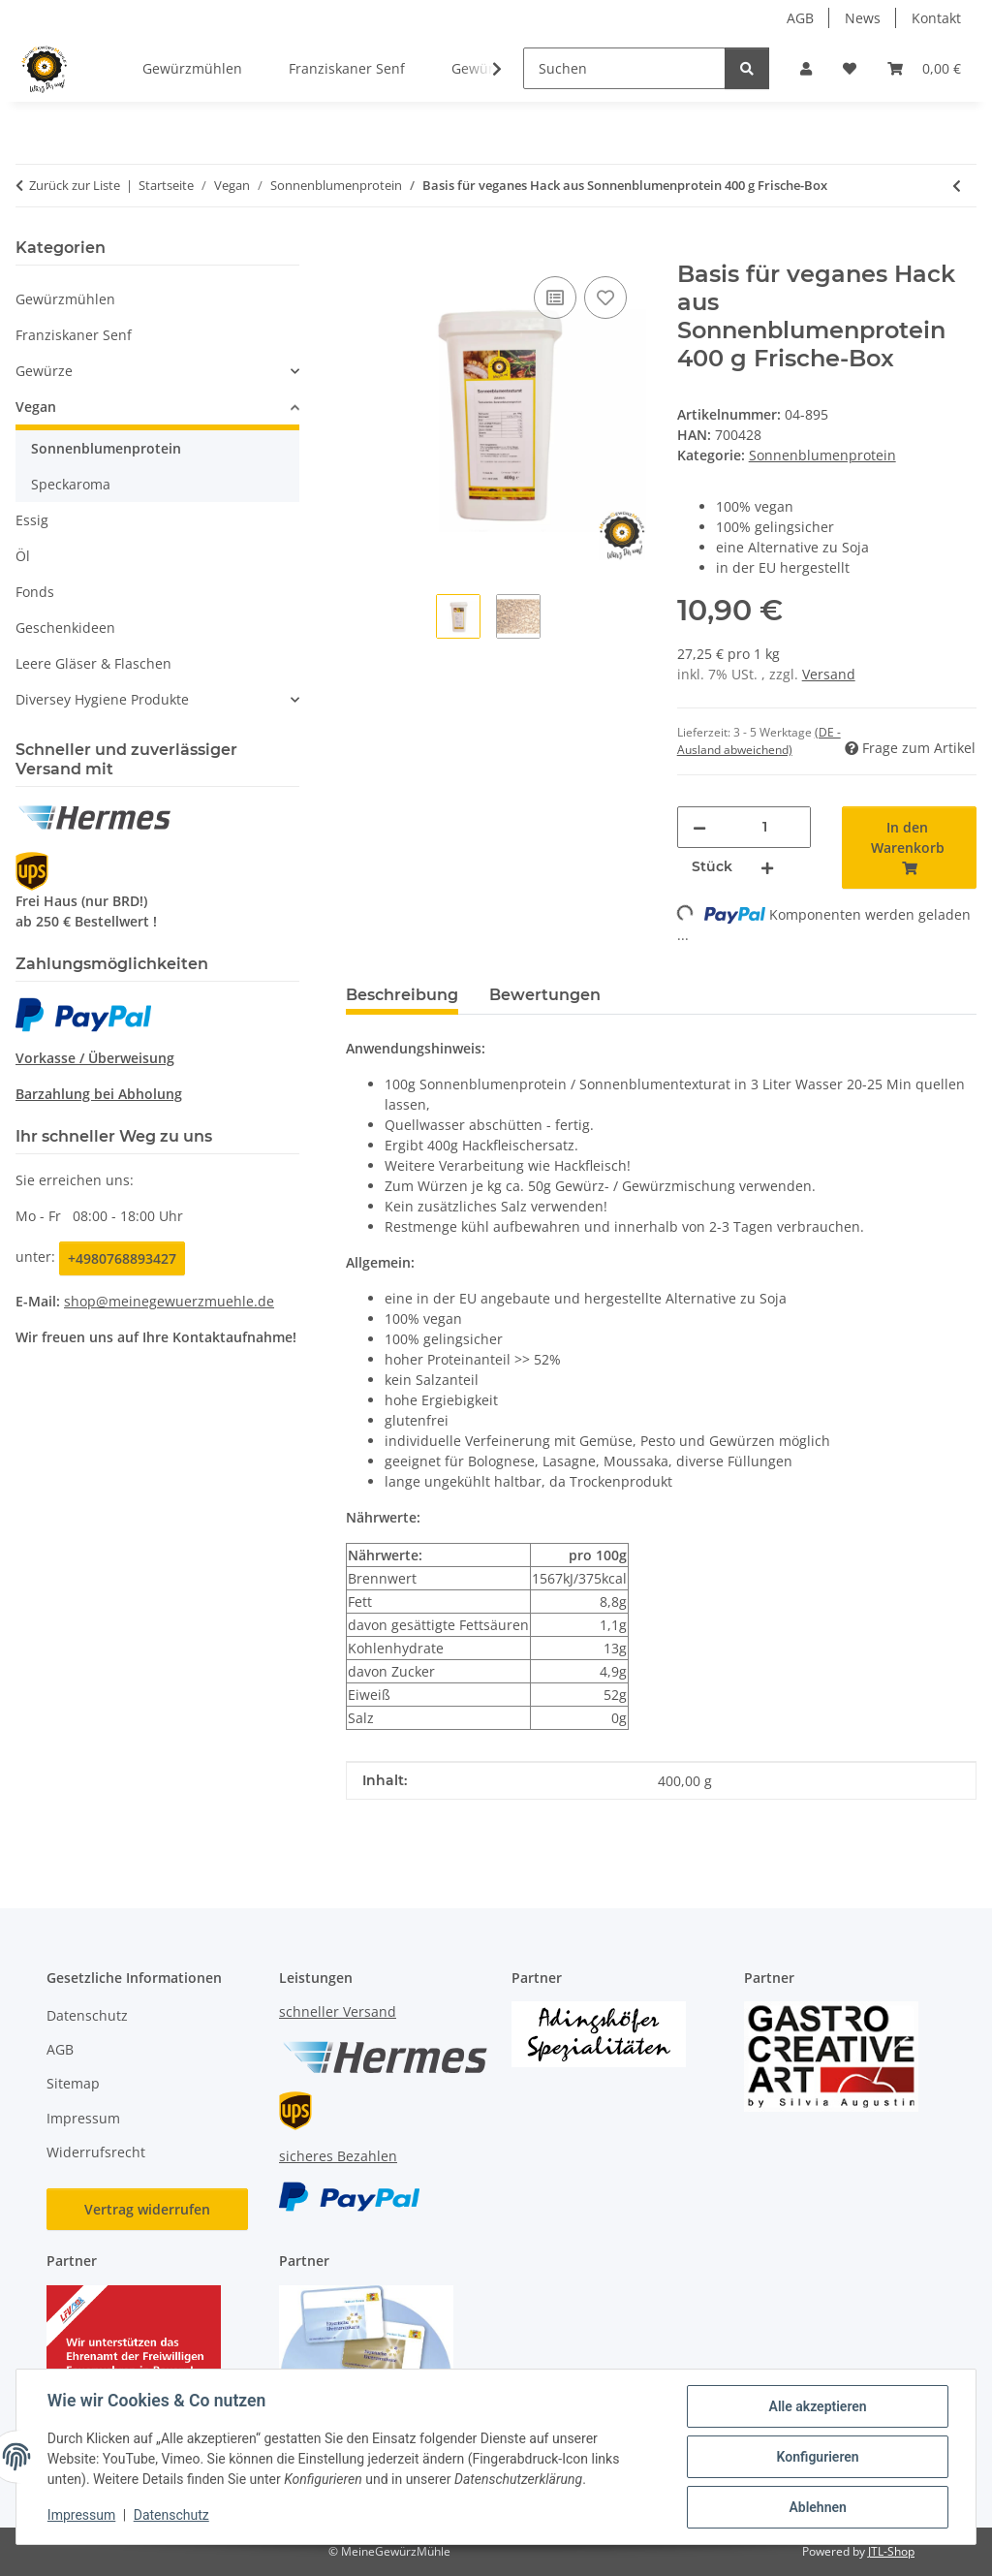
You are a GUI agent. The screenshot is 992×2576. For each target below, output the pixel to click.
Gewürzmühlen (65, 299)
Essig (32, 520)
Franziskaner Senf (74, 335)
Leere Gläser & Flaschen (93, 663)
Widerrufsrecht (95, 2152)
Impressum (81, 2516)
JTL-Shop (891, 2551)
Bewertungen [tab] (545, 995)
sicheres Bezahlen (338, 2156)
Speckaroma (70, 484)
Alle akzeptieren (817, 2406)
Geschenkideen (65, 627)
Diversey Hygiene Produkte (102, 699)
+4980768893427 (122, 1258)
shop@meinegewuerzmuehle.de (169, 1301)
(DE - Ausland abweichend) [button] (759, 741)
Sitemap (73, 2083)
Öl (23, 556)
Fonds (35, 591)
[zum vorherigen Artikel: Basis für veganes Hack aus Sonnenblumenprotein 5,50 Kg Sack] (956, 185)
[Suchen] (624, 68)
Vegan (36, 406)
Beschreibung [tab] (402, 995)
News (863, 18)
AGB (800, 18)
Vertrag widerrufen (147, 2209)
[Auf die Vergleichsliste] (555, 297)
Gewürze (44, 370)
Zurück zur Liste (74, 185)
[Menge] (765, 827)
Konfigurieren (817, 2457)
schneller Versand (337, 2011)
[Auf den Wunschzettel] (605, 297)
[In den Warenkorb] (361, 250)
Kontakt (936, 18)
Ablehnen (817, 2507)
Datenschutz (171, 2516)
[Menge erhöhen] (767, 867)
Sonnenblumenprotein (822, 455)
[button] (806, 68)
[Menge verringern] (699, 827)
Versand (828, 674)
